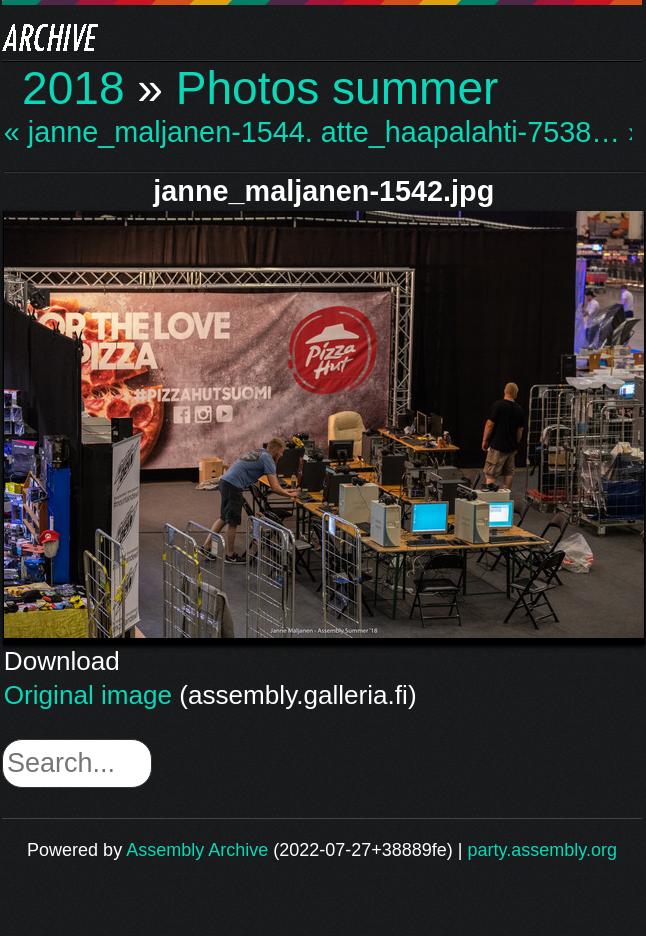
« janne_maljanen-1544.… (160, 132)
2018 (73, 88)
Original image (88, 695)
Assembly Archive (197, 850)
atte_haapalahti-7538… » (477, 132)
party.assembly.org (542, 850)
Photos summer (337, 88)
